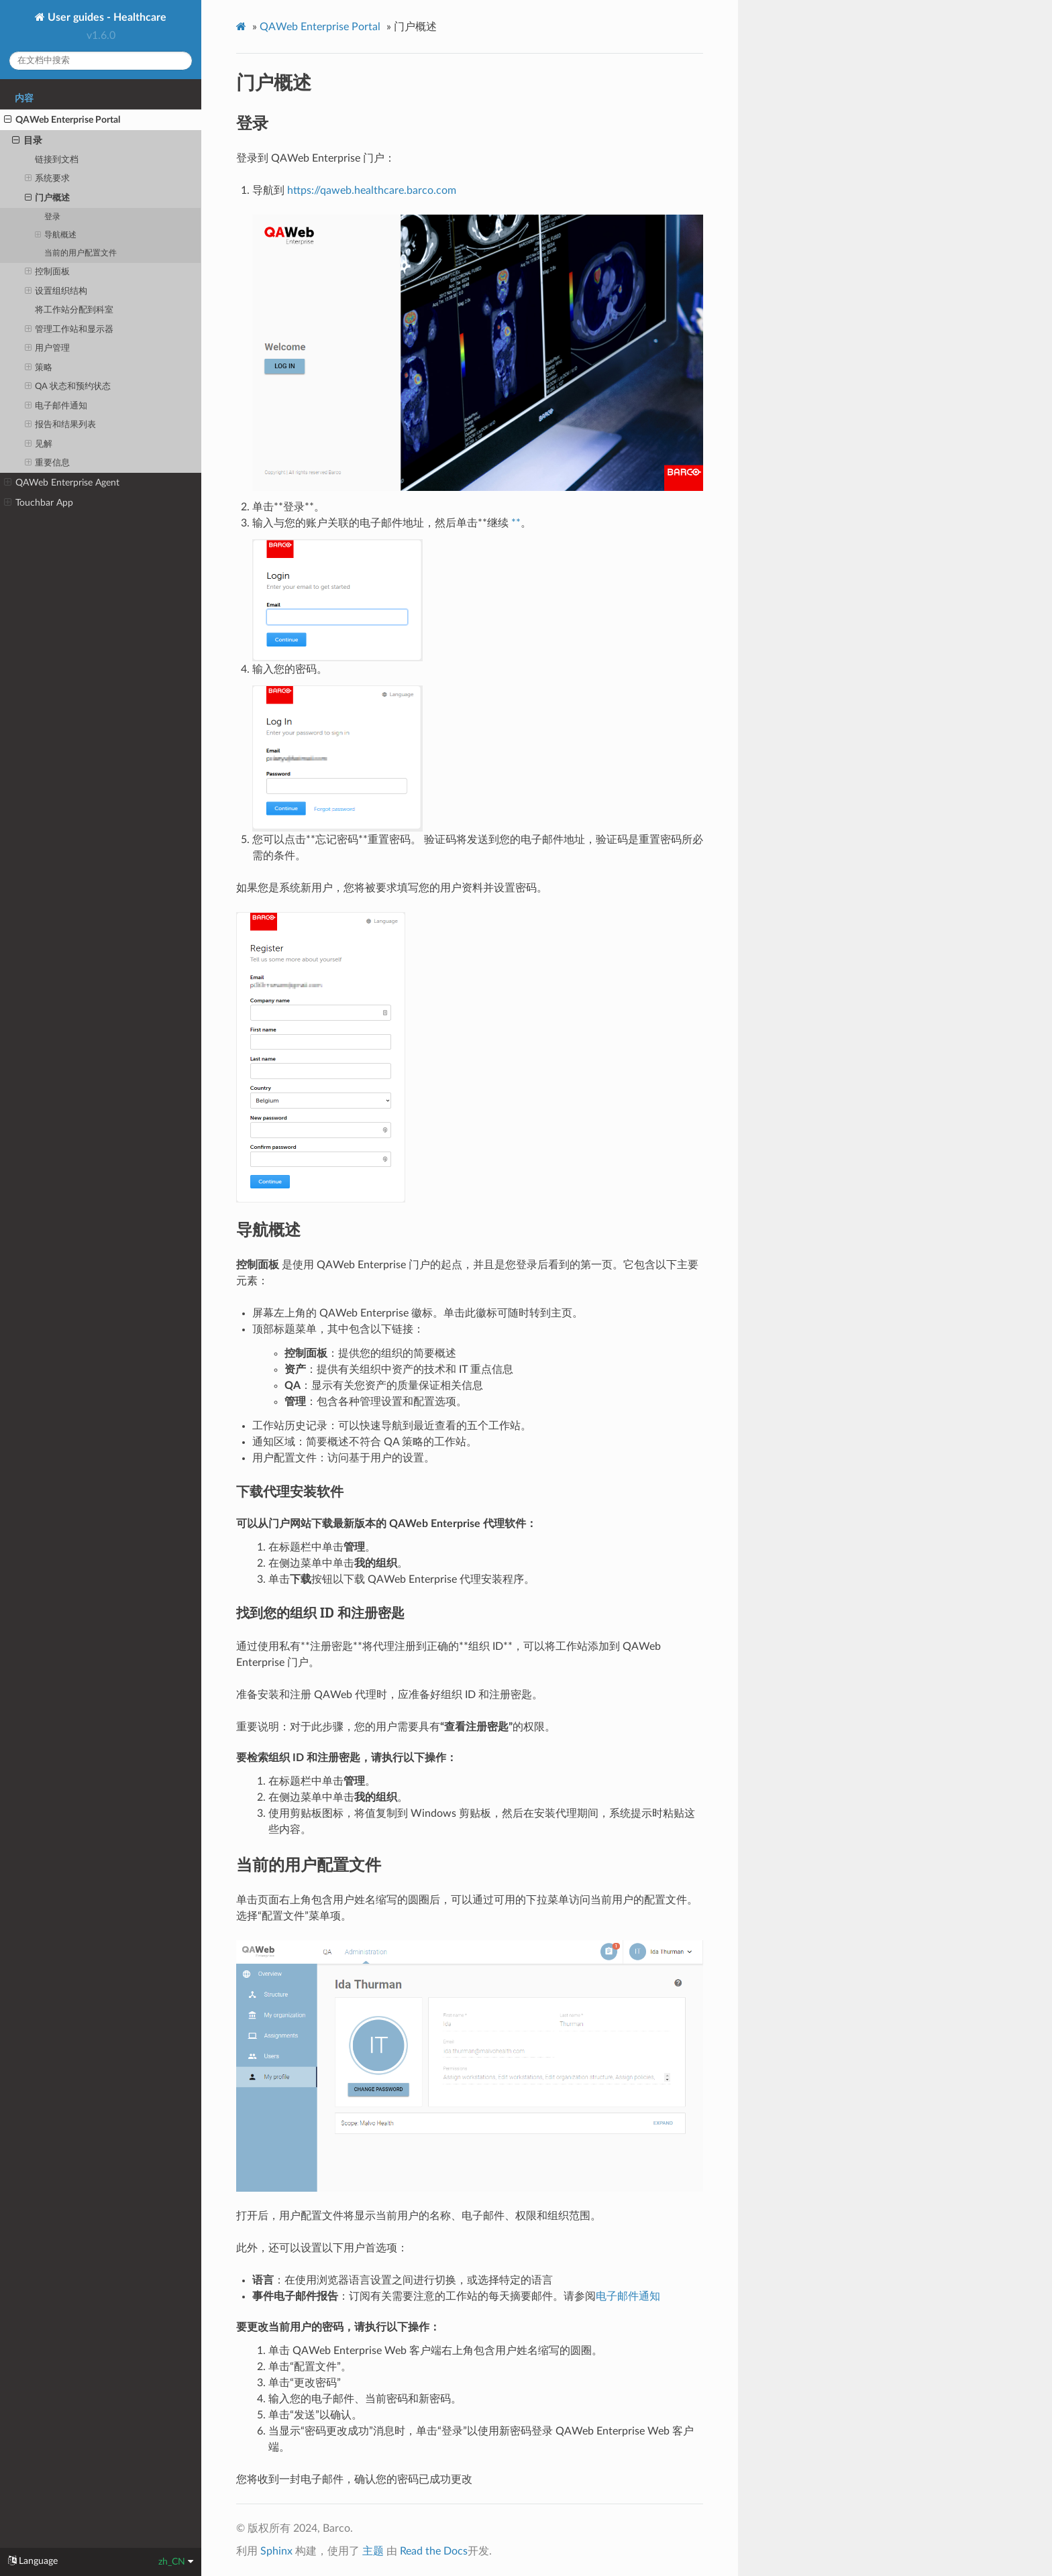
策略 (39, 368)
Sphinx (276, 2551)
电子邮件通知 (56, 406)
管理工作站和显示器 (69, 330)
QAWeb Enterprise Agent (61, 483)
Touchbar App (38, 503)
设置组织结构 (56, 292)
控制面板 (47, 272)
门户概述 (47, 198)
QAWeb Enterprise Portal (62, 120)
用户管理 (47, 349)
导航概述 (55, 235)
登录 (52, 217)
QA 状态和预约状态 (68, 387)
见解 (39, 445)
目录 (27, 141)
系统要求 (47, 179)
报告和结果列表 (61, 425)
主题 (373, 2551)
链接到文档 (56, 160)
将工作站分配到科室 (74, 310)
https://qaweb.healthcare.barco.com (371, 190)
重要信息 (47, 463)
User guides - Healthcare (105, 17)
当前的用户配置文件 (80, 253)
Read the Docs (434, 2551)
